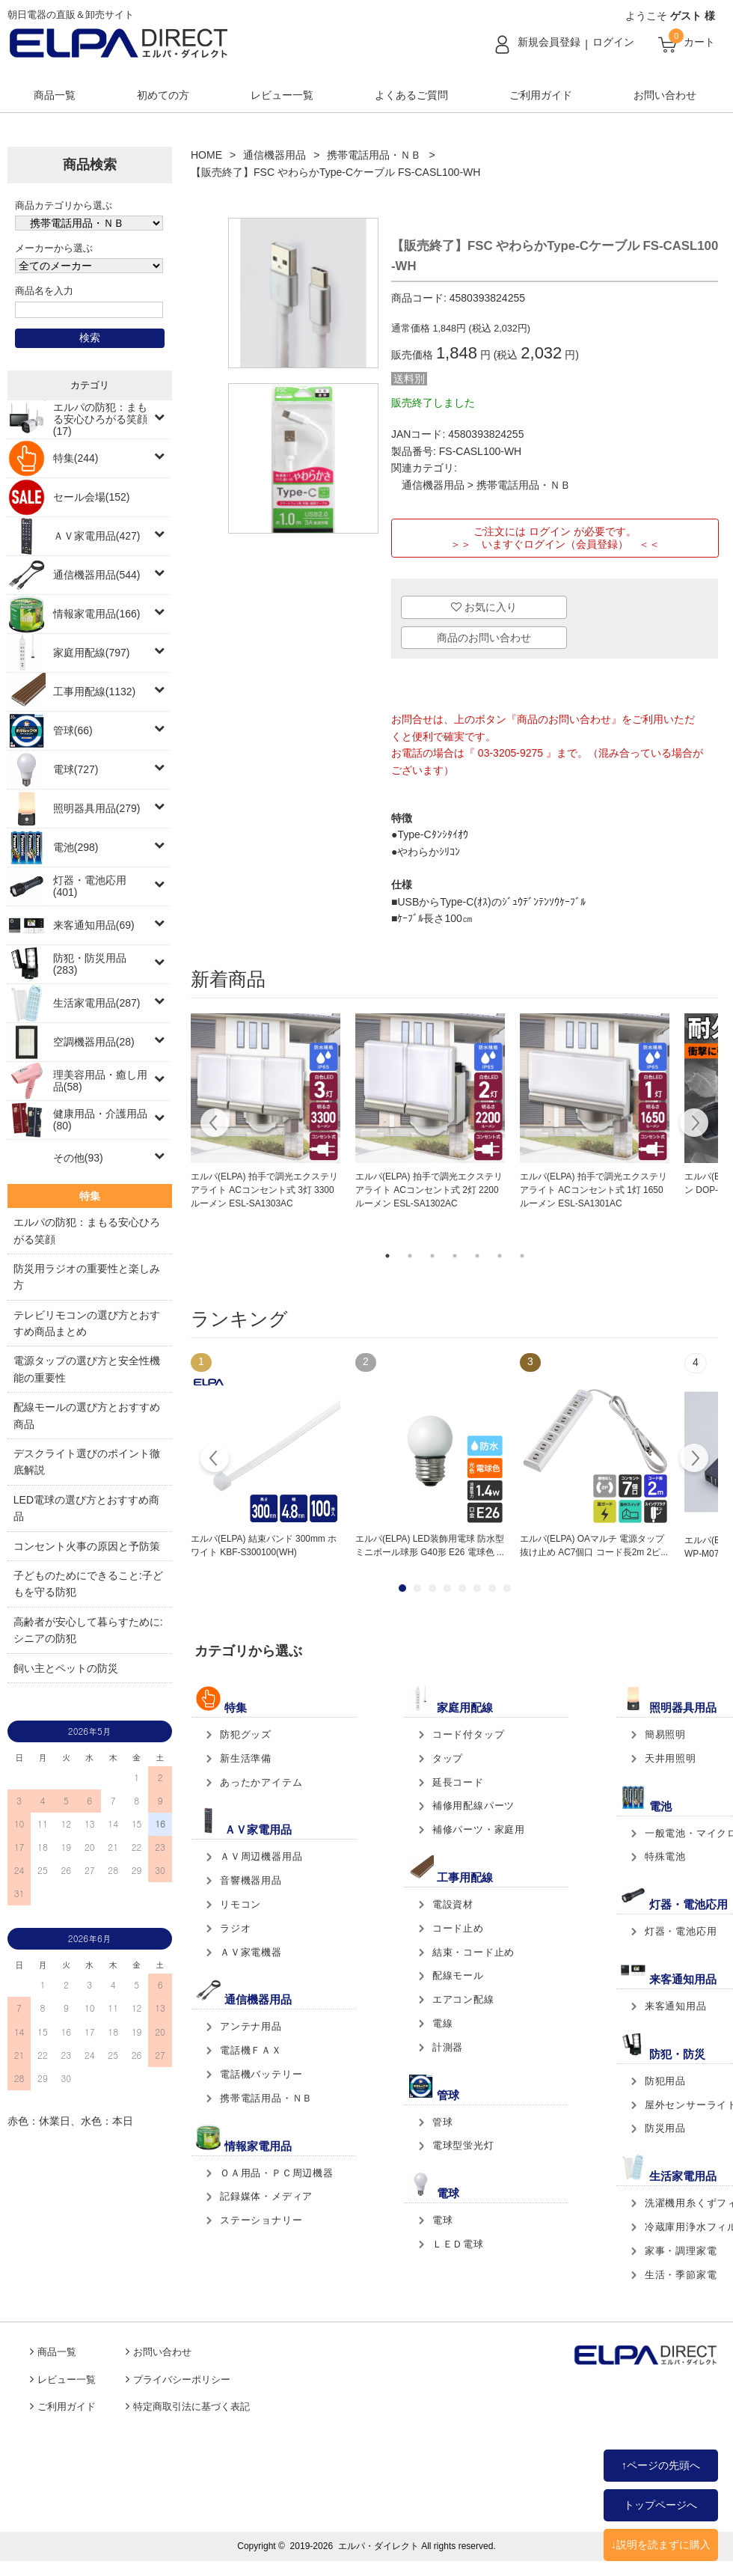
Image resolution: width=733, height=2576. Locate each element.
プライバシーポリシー (181, 2380)
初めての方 (163, 95)
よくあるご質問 (411, 95)
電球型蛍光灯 (463, 2145)
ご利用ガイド (540, 95)
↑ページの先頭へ (661, 2465)
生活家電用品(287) (97, 1003)
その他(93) (78, 1158)
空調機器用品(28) (94, 1042)
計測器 (447, 2047)
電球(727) (76, 769)
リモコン (240, 1904)
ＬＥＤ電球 (458, 2244)
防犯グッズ (246, 1734)
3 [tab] (432, 1255)
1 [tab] (387, 1255)
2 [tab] (409, 1255)
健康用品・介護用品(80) (100, 1120)
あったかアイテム (261, 1782)
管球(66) (73, 730)
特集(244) (76, 458)
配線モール (458, 1975)
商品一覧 (55, 95)
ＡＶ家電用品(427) (97, 536)
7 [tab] (522, 1255)
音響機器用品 (251, 1880)
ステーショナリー (261, 2220)
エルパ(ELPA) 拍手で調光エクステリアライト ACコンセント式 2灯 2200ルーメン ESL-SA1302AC (429, 1190)
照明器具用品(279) (97, 808)
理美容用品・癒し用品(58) (100, 1081)
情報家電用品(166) (97, 614)
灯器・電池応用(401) (89, 886)
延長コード (458, 1782)
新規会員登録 (549, 42)
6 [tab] (499, 1255)
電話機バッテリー (261, 2074)
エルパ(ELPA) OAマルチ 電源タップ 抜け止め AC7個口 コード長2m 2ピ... (594, 1545)
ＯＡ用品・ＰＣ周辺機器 (277, 2173)
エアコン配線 (463, 1999)
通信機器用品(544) (97, 575)
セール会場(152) (91, 497)
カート (699, 42)
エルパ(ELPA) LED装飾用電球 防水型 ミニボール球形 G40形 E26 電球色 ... (429, 1545)
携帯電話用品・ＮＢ (374, 155)
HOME (206, 155)
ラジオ (235, 1928)
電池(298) (76, 847)
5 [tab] (477, 1255)
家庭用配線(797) (91, 653)
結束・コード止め (473, 1952)
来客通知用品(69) (94, 925)
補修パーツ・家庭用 (478, 1829)
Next (694, 1124)
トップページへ (660, 2505)
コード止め (458, 1928)
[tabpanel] (265, 1112)
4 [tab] (454, 1255)
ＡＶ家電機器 (251, 1952)
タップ (447, 1758)
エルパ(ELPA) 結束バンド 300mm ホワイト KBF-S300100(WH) (264, 1545)
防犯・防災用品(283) (89, 964)
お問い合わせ (665, 95)
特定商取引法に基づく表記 (191, 2407)
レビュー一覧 (282, 95)
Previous (215, 1124)
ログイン (613, 42)
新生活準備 (246, 1758)
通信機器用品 (274, 155)
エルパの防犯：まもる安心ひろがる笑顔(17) (100, 419)
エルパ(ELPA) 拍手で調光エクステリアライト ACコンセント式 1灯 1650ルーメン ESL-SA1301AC (593, 1190)
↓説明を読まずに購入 (661, 2545)
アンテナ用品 (251, 2026)
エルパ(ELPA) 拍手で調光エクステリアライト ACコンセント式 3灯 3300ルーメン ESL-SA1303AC (264, 1190)
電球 (442, 2220)
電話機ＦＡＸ (251, 2050)
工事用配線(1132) (94, 692)
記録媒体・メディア (266, 2196)
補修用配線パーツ (473, 1805)
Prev (215, 1460)
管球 (442, 2122)
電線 (442, 2023)
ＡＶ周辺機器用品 (261, 1856)
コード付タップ (468, 1734)
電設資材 (452, 1904)
